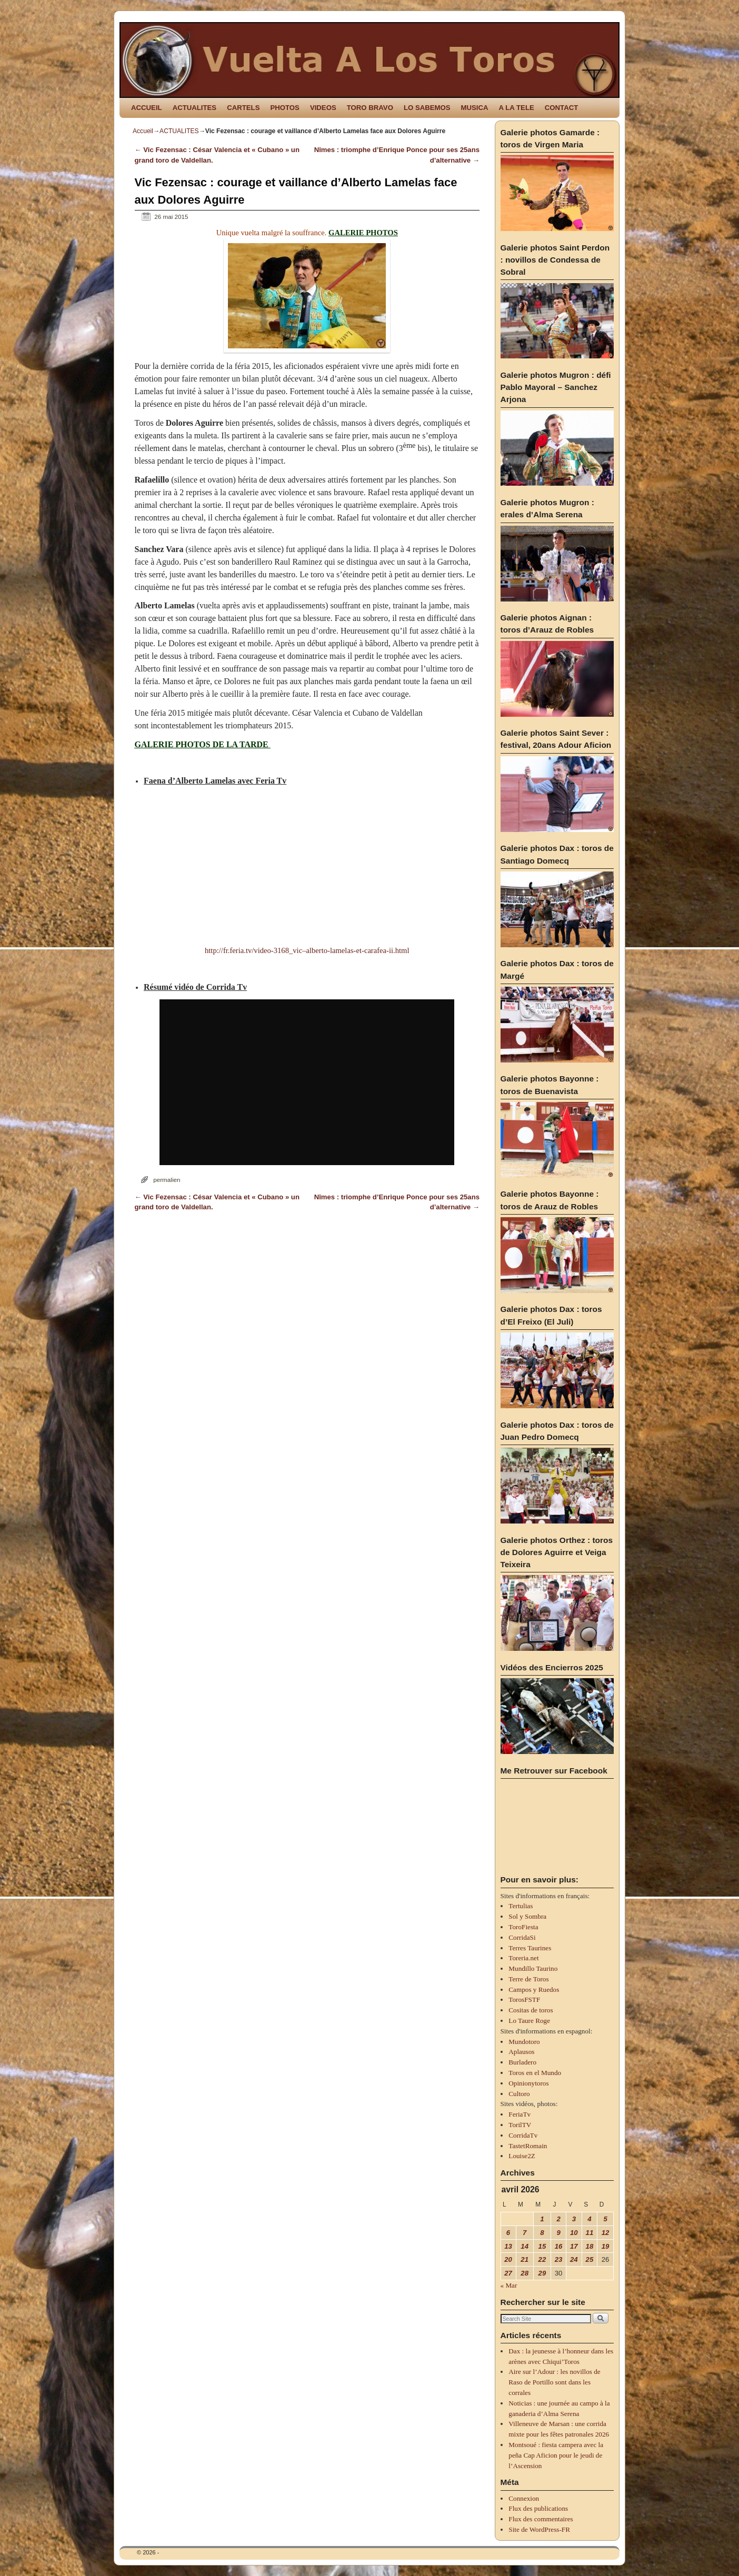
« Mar (509, 2285)
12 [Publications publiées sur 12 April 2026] (606, 2233)
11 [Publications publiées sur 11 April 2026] (590, 2233)
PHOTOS (284, 108)
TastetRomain (527, 2146)
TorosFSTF (524, 1999)
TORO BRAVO (370, 108)
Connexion (523, 2498)
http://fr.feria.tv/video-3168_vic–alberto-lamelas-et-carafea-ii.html (307, 950)
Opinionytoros (528, 2083)
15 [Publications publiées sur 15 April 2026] (542, 2246)
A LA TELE (516, 108)
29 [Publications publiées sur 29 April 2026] (542, 2273)
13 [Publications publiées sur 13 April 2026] (508, 2246)
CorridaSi (521, 1937)
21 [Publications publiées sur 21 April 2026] (524, 2259)
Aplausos (521, 2052)
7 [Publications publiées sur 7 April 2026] (524, 2233)
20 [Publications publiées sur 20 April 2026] (508, 2259)
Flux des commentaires (540, 2519)
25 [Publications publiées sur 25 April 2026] (590, 2259)
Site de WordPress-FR (539, 2529)
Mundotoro (524, 2042)
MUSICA (474, 108)
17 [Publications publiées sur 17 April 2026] (574, 2246)
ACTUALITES (195, 108)
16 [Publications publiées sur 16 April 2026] (559, 2246)
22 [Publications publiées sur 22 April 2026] (542, 2259)
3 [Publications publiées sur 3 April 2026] (574, 2219)
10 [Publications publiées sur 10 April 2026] (574, 2233)
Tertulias (520, 1906)
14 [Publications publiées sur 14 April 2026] (524, 2246)
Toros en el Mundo (534, 2073)
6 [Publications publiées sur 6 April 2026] (508, 2233)
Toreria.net (523, 1958)
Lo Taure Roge (529, 2020)
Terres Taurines (529, 1948)
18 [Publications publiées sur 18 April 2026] (590, 2246)
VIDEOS (323, 108)
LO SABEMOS (427, 108)
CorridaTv (522, 2135)
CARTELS (243, 108)
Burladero (522, 2062)
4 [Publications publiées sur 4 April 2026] (589, 2219)
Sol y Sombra (527, 1916)
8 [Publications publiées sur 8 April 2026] (542, 2233)
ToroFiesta (523, 1927)
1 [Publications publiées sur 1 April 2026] (542, 2219)
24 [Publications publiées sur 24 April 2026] (574, 2259)
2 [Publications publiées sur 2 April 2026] (558, 2219)
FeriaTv (519, 2114)
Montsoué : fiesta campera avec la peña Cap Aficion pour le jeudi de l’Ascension (555, 2455)
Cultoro (519, 2094)
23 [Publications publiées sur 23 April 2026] (559, 2259)
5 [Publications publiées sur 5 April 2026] (605, 2219)
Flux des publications (538, 2508)
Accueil (143, 131)
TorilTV (519, 2125)
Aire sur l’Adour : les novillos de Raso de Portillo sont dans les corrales (554, 2382)
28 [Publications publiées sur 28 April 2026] (524, 2273)
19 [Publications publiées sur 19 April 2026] (606, 2246)
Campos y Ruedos (533, 1989)
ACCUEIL (146, 108)
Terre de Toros (528, 1979)
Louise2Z (521, 2156)
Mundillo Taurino (532, 1968)
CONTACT (561, 108)
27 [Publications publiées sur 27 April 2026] (508, 2273)
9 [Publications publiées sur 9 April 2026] (558, 2233)
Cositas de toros (530, 2010)
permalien (166, 1179)
